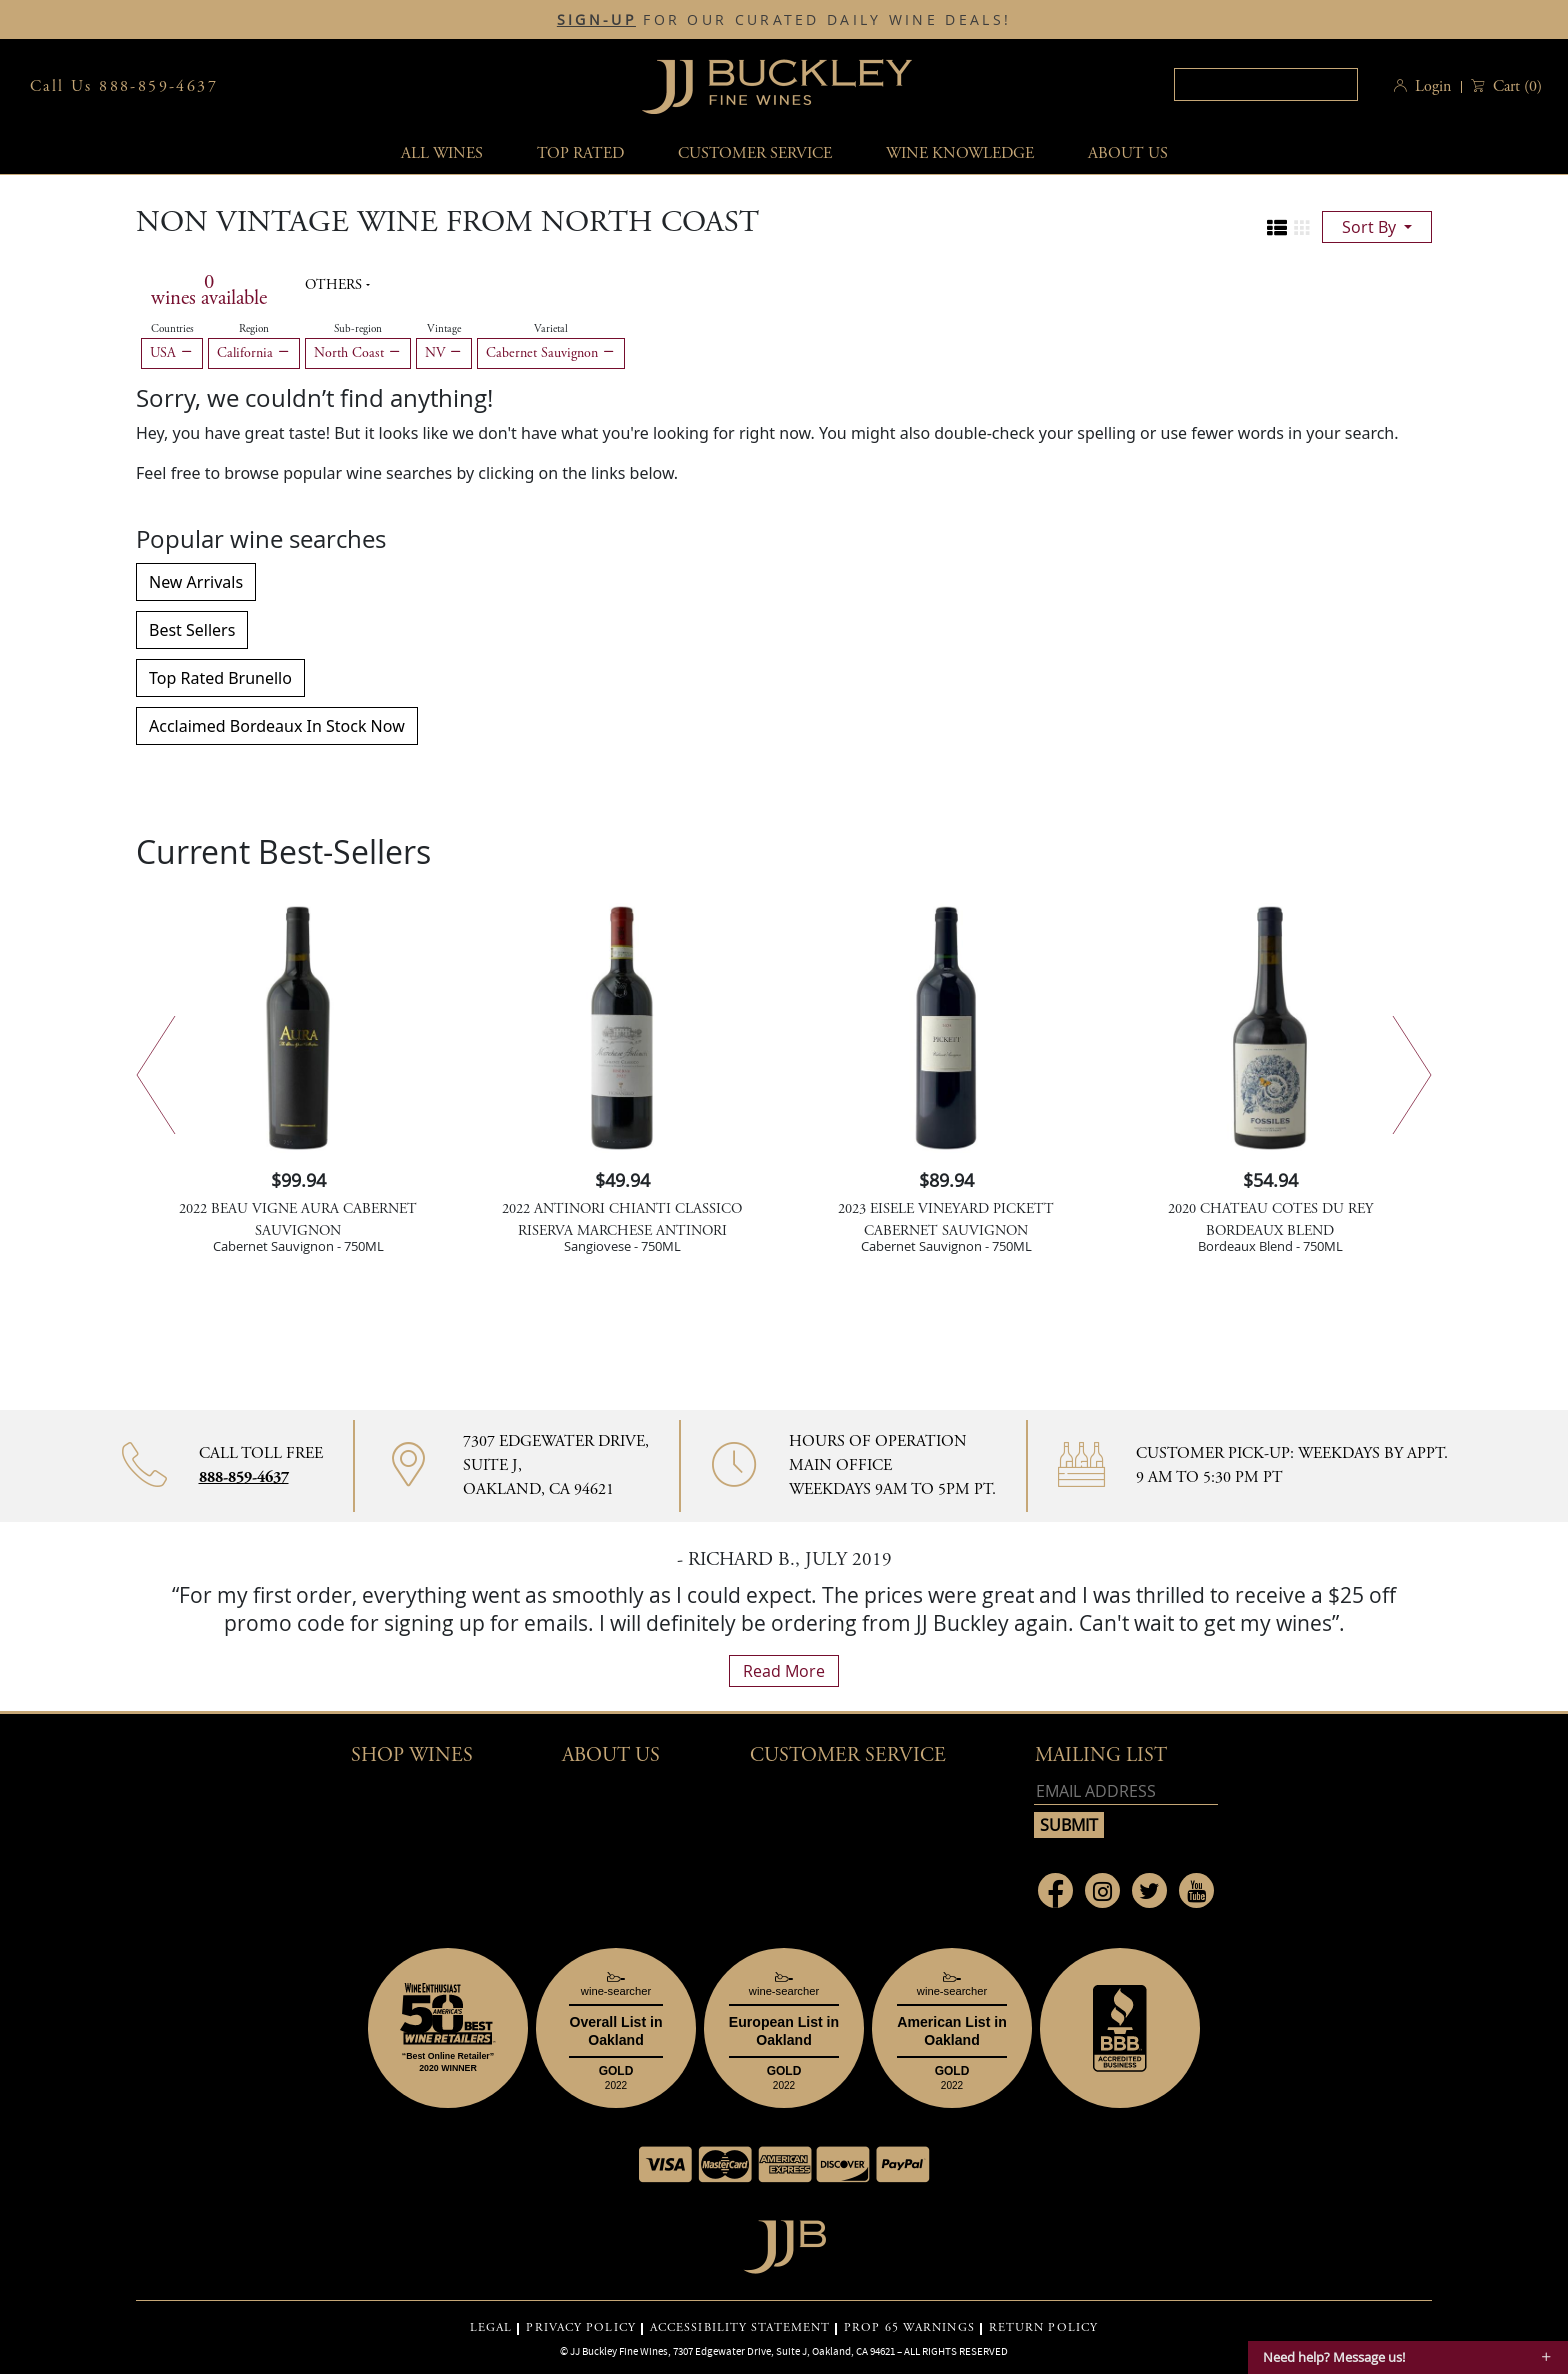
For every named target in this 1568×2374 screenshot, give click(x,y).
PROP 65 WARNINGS (909, 2328)
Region (254, 329)
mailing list (1101, 1755)
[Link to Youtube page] (1196, 1890)
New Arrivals (196, 582)
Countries (172, 329)
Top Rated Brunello (220, 678)
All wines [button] (442, 153)
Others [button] (335, 285)
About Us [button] (1128, 153)
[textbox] (1266, 84)
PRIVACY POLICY (580, 2328)
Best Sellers (192, 630)
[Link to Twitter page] (1149, 1890)
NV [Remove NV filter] (444, 353)
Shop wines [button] (412, 1755)
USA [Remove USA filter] (172, 353)
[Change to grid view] (1302, 228)
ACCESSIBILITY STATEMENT (740, 2328)
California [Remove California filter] (254, 353)
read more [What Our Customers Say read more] (784, 1671)
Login (1433, 86)
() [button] (1515, 86)
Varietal (551, 329)
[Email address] (1126, 1791)
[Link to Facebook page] (1055, 1890)
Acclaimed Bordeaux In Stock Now (277, 726)
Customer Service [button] (848, 1755)
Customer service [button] (755, 153)
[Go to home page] (784, 2241)
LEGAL (491, 2328)
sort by (1371, 227)
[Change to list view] (1277, 228)
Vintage (444, 329)
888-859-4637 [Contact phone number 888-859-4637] (244, 1477)
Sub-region (358, 329)
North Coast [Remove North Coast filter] (358, 353)
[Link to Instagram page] (1102, 1890)
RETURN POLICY (1043, 2328)
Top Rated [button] (580, 153)
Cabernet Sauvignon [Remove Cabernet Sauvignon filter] (551, 353)
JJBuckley (777, 86)
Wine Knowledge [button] (960, 153)
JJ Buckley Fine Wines (619, 2351)
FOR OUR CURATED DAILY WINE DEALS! (784, 20)
